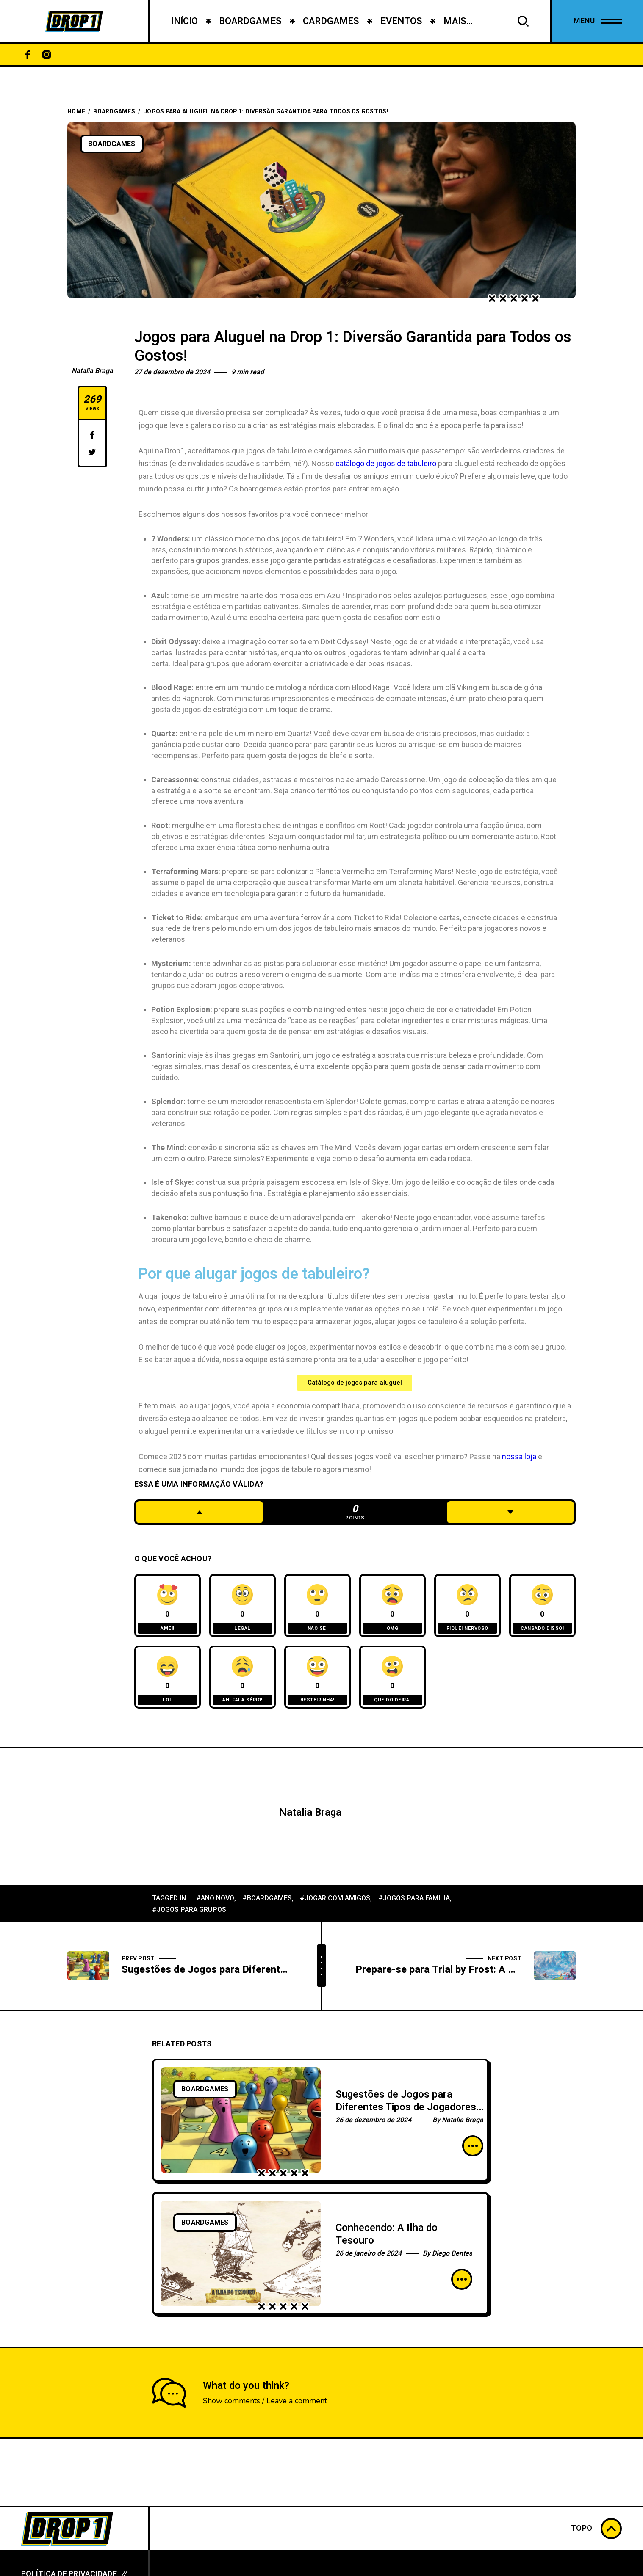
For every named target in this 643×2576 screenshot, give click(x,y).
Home (76, 111)
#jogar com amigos (335, 1898)
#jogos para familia (414, 1898)
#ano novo (215, 1898)
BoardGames (114, 111)
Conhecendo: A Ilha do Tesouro (386, 2234)
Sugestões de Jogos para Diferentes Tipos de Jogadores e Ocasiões (405, 2107)
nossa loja (518, 1456)
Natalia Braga (92, 371)
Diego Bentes (452, 2253)
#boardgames (267, 1898)
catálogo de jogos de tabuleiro (385, 463)
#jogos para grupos (189, 1910)
